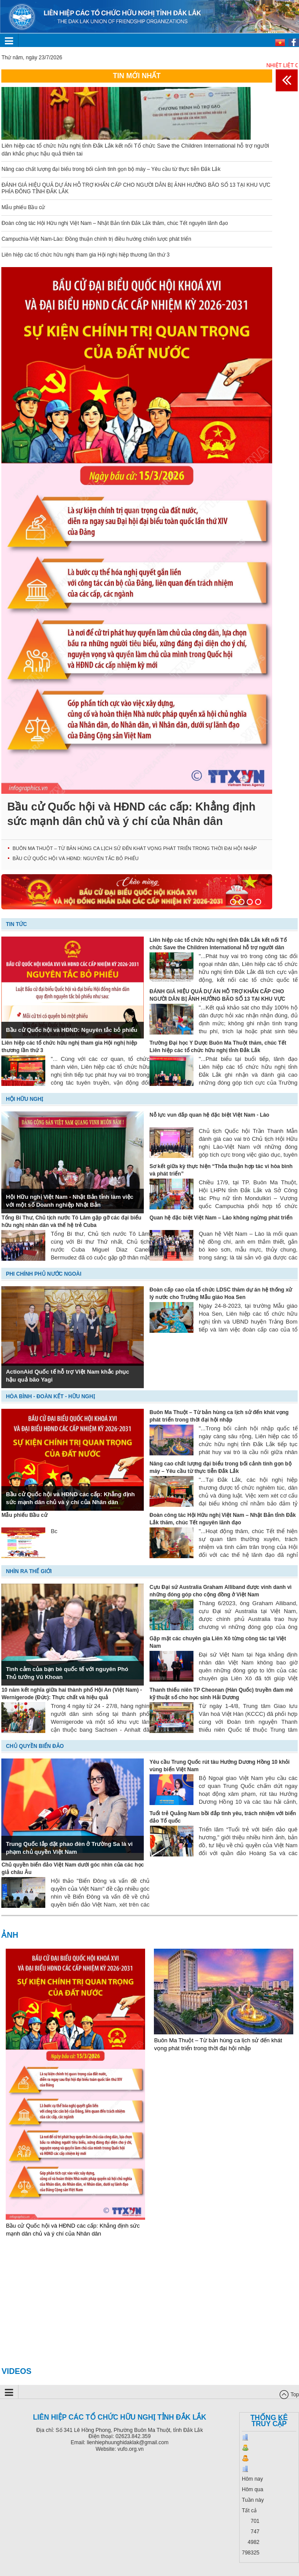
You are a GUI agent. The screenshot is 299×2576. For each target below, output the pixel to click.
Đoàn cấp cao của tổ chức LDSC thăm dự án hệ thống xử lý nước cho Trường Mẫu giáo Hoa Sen (221, 1293)
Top (295, 2394)
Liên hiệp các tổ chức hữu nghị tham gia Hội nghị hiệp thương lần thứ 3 (85, 255)
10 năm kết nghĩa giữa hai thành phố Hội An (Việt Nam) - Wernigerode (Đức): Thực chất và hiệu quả (71, 1693)
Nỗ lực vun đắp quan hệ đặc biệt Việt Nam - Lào (209, 1115)
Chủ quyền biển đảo (35, 1746)
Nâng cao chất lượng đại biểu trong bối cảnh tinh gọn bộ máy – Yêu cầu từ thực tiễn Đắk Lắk (110, 169)
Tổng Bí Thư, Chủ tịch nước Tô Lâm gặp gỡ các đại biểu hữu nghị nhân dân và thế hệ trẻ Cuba (71, 1221)
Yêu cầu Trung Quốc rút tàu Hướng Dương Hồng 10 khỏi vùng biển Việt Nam (220, 1766)
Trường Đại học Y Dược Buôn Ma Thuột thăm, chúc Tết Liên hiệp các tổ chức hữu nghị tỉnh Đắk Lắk (218, 1046)
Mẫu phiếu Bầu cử (23, 207)
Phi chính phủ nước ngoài (43, 1274)
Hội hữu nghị (24, 1099)
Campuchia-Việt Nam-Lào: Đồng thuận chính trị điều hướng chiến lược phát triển (96, 239)
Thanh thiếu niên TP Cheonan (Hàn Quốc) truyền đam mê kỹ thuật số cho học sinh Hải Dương (221, 1693)
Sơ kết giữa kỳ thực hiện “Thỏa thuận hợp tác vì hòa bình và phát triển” (221, 1170)
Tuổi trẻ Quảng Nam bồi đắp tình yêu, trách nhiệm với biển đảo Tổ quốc (223, 1817)
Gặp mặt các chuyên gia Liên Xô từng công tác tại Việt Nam (218, 1642)
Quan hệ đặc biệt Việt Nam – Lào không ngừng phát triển (221, 1218)
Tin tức (16, 924)
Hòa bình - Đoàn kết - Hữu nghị (50, 1396)
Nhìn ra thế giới (28, 1571)
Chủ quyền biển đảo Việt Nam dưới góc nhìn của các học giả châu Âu (72, 1868)
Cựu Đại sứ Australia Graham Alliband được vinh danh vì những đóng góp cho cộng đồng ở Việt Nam (221, 1591)
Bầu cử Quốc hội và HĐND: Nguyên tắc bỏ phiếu (75, 858)
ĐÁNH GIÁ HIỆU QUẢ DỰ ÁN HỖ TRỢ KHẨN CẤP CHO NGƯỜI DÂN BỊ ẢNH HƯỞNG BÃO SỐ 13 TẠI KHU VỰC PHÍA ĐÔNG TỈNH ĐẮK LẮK (217, 995)
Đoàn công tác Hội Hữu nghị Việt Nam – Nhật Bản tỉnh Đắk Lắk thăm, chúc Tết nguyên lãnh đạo (114, 223)
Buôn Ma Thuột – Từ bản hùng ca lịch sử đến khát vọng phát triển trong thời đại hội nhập (134, 848)
